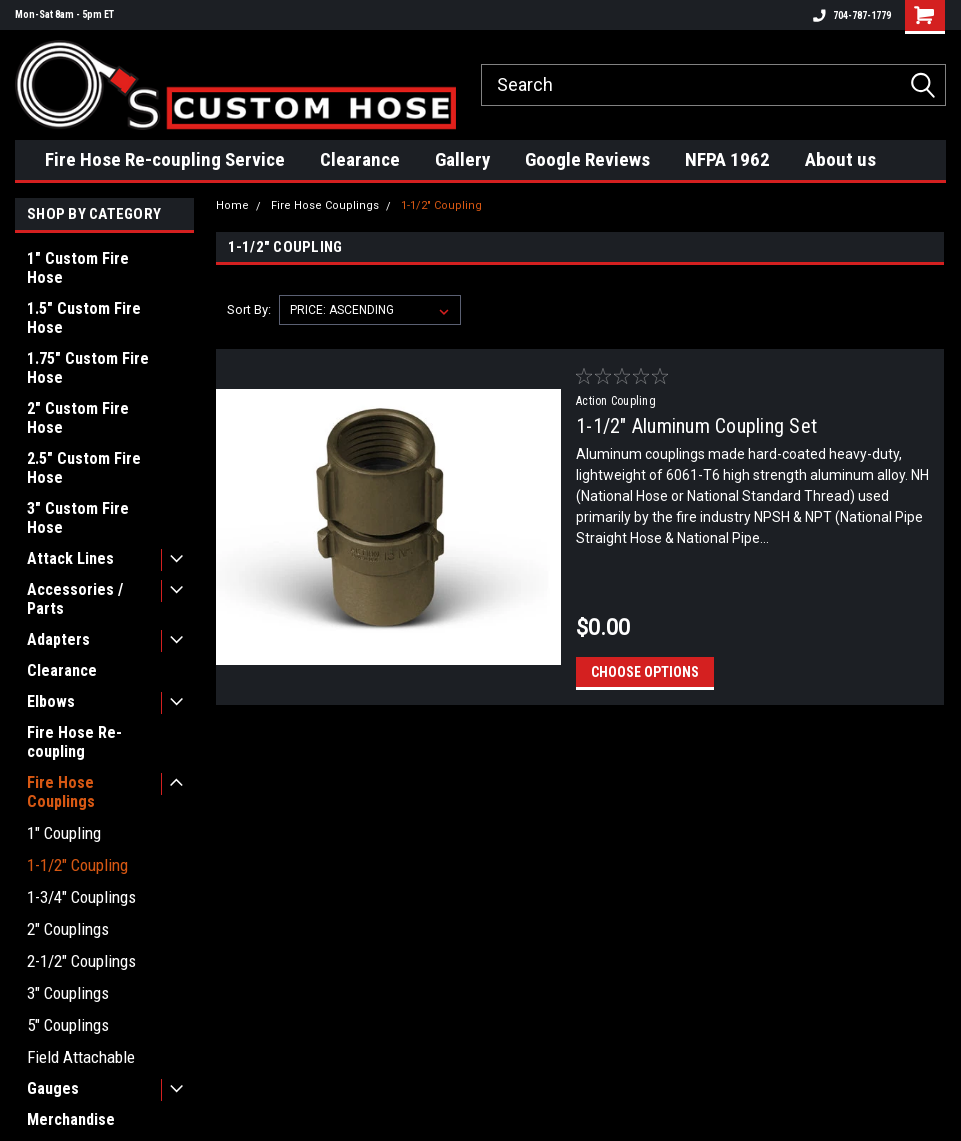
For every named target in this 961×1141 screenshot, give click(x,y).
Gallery (462, 159)
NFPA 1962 (727, 159)
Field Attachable (81, 1057)
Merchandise (71, 1119)
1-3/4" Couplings (81, 897)
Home (232, 205)
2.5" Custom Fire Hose (84, 468)
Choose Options (645, 672)
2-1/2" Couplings (81, 961)
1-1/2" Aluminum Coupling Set (696, 426)
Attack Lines (70, 558)
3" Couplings (68, 993)
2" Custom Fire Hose (78, 418)
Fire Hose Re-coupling (74, 742)
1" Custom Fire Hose (78, 268)
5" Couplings (68, 1025)
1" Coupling (64, 833)
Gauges (53, 1088)
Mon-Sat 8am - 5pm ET (64, 14)
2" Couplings (68, 929)
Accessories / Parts (75, 599)
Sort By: (249, 309)
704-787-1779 (852, 15)
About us (840, 159)
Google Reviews (587, 159)
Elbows (51, 701)
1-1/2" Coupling (77, 865)
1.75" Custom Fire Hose (88, 368)
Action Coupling (616, 401)
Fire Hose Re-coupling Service (165, 159)
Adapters (58, 639)
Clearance (360, 159)
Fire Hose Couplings (61, 792)
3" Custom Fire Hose (78, 518)
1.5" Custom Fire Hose (84, 318)
